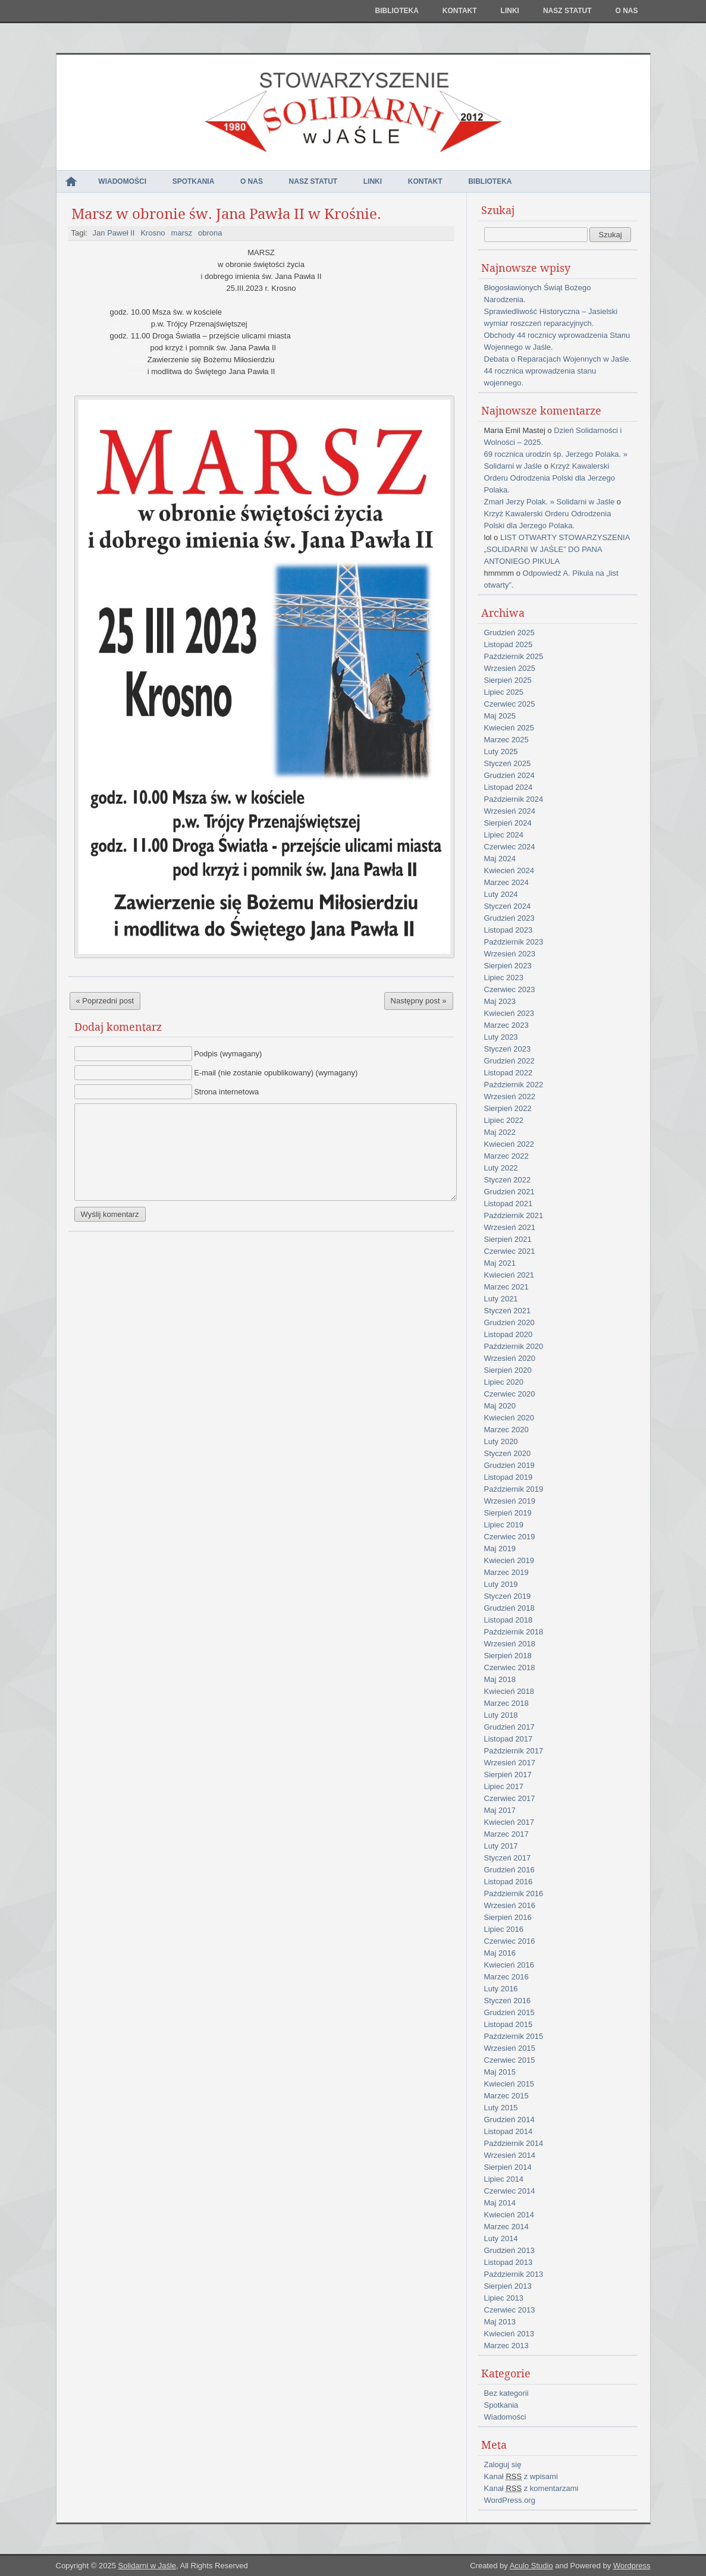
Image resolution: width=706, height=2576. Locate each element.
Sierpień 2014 (508, 2167)
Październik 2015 (514, 2036)
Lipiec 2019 (504, 1524)
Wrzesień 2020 (509, 1358)
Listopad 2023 (508, 929)
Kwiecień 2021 (509, 1274)
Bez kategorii (506, 2393)
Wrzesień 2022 (509, 1096)
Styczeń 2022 (507, 1179)
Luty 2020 (501, 1441)
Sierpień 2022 (508, 1108)
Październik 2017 (514, 1750)
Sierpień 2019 (508, 1512)
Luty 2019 (501, 1584)
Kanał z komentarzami (531, 2488)
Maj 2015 (500, 2071)
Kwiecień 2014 (509, 2214)
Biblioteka (396, 11)
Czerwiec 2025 (509, 703)
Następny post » (419, 1000)
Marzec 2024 (506, 882)
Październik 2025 (514, 656)
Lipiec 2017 (504, 1786)
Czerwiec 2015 (509, 2060)
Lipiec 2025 (504, 692)
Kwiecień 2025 (509, 727)
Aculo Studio (531, 2565)
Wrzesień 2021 (509, 1227)
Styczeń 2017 (507, 1857)
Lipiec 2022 (504, 1120)
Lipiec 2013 (504, 2297)
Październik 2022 (514, 1084)
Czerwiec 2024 (509, 846)
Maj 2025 (500, 715)
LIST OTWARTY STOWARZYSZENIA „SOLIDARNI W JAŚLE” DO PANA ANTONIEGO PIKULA (557, 549)
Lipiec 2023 (504, 977)
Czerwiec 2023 (509, 989)
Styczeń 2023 (507, 1048)
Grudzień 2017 (509, 1726)
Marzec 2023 (506, 1025)
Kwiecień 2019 (509, 1560)
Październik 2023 (514, 941)
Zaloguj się (503, 2464)
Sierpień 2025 (508, 680)
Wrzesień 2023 (509, 953)
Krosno (152, 232)
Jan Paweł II (114, 232)
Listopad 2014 (508, 2131)
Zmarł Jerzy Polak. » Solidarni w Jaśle (549, 501)
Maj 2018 (500, 1679)
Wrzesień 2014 (509, 2155)
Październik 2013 (514, 2274)
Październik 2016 (514, 1893)
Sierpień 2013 (508, 2286)
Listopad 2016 (508, 1881)
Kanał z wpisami (521, 2476)
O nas (626, 11)
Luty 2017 (501, 1845)
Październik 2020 (514, 1346)
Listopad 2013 (508, 2262)
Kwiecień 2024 (509, 870)
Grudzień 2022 (509, 1060)
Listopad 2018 (508, 1619)
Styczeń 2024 (507, 906)
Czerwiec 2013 (509, 2309)
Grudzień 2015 (509, 2012)
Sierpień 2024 (508, 822)
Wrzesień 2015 (509, 2048)
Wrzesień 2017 (509, 1762)
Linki (510, 11)
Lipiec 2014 (504, 2179)
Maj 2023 (500, 1001)
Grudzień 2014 (509, 2119)
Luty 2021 (501, 1298)
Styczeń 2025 (507, 763)
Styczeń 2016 (507, 2000)
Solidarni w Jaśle (147, 2565)
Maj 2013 (500, 2321)
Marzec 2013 (506, 2345)
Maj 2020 (500, 1405)
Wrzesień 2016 (509, 1905)
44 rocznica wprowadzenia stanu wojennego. (540, 376)
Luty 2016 (501, 1988)
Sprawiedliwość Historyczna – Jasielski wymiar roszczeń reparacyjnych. (551, 317)
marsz (181, 232)
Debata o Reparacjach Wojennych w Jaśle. (558, 358)
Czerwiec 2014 (509, 2190)
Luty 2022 (501, 1167)
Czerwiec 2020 (509, 1393)
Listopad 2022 (508, 1072)
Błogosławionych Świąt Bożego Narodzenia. (537, 293)
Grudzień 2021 (509, 1191)
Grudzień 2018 (509, 1608)
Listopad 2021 (508, 1203)
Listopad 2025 (508, 644)
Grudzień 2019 (509, 1465)
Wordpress (632, 2565)
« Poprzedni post (105, 1000)
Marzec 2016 (506, 1976)
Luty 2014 (501, 2238)
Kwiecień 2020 (509, 1417)
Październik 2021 (514, 1215)
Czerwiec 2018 (509, 1667)
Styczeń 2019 (507, 1596)
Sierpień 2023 (508, 965)
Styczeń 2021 (507, 1310)
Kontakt (460, 11)
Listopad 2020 (508, 1334)
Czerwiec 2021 (509, 1251)
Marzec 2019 (506, 1572)
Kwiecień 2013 (509, 2333)
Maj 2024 (500, 858)
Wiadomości (122, 181)
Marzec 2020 (506, 1429)
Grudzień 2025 (509, 632)
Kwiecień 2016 (509, 1964)
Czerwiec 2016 (509, 1941)
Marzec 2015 (506, 2095)
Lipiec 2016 (504, 1929)
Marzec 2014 (506, 2226)
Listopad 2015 (508, 2024)
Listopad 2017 (508, 1738)
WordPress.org (509, 2500)
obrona (210, 232)
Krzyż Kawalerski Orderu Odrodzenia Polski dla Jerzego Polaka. (549, 478)
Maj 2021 (500, 1263)
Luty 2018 (501, 1715)
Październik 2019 (514, 1489)
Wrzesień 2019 (509, 1500)
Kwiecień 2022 (509, 1144)
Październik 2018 (514, 1631)
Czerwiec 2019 (509, 1536)
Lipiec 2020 (504, 1382)
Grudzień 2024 (509, 775)
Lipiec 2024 (504, 834)
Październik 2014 (514, 2143)
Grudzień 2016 (509, 1869)
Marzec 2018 (506, 1703)
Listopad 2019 (508, 1477)
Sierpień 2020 (508, 1370)
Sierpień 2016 (508, 1917)
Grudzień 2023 (509, 918)
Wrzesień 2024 (509, 811)
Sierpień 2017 (508, 1774)
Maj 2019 (500, 1548)
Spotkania (193, 181)
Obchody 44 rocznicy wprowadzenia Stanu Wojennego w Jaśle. (557, 341)
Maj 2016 (500, 1953)
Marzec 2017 (506, 1834)
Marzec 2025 (506, 739)
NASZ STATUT (567, 11)
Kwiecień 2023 (509, 1013)
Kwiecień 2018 (509, 1691)
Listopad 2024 (508, 787)
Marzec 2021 (506, 1286)
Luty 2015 (501, 2107)
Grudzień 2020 (509, 1322)
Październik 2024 (514, 799)
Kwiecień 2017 (509, 1822)
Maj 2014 (500, 2202)
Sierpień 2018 (508, 1655)
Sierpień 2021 (508, 1239)
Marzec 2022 (506, 1155)
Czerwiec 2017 (509, 1798)
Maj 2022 (500, 1132)
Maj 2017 (500, 1810)
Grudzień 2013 (509, 2250)
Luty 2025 (501, 751)
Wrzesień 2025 (509, 668)
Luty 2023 (501, 1037)
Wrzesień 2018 (509, 1643)
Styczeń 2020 (507, 1453)
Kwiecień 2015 (509, 2083)
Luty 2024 (501, 894)
